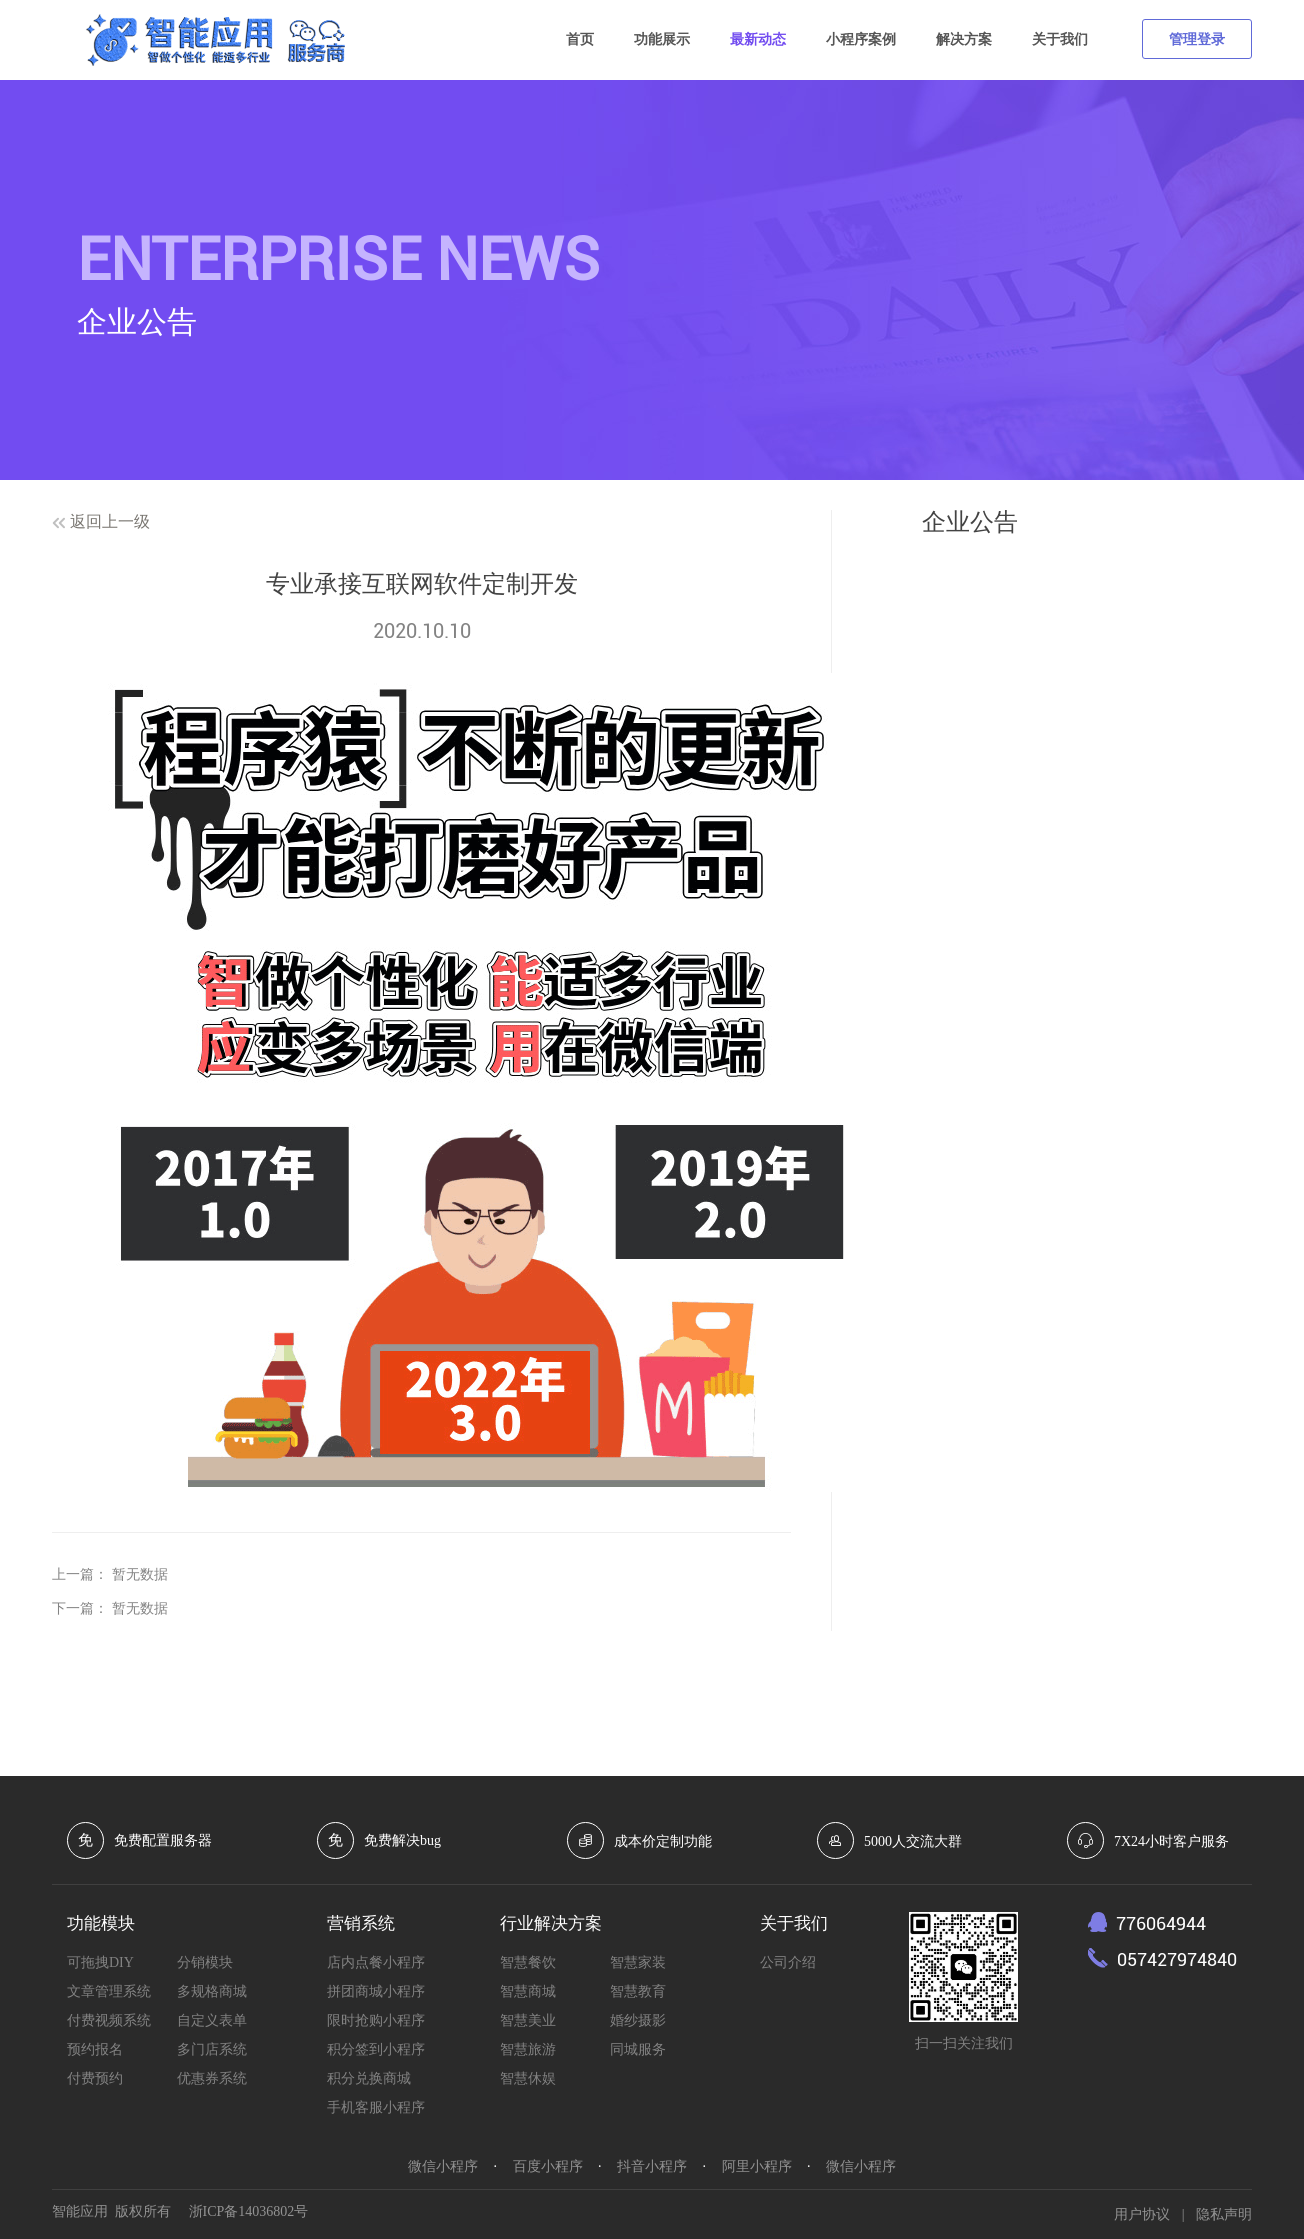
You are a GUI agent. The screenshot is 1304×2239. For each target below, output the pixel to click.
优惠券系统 (212, 2078)
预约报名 (95, 2049)
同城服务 (638, 2049)
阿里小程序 (757, 2166)
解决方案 (964, 39)
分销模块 (205, 1962)
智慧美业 (528, 2020)
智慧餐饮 (528, 1962)
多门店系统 (212, 2049)
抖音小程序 (652, 2166)
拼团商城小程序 (376, 1991)
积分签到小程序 (376, 2049)
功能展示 (662, 39)
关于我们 (1060, 39)
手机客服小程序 (376, 2107)
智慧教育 (638, 1991)
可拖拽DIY (100, 1962)
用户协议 (1142, 2214)
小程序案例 (861, 39)
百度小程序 (548, 2166)
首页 (580, 39)
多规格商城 (212, 1991)
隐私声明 (1224, 2214)
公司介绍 (788, 1962)
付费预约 (95, 2078)
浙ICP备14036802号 (249, 2211)
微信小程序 (443, 2166)
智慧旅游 (528, 2049)
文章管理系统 (109, 1991)
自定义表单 (212, 2020)
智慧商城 (528, 1991)
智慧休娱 (528, 2078)
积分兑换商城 (369, 2078)
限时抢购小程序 (376, 2020)
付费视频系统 (109, 2020)
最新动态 (758, 39)
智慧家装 (638, 1962)
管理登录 (1197, 39)
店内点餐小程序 (376, 1962)
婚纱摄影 (638, 2020)
